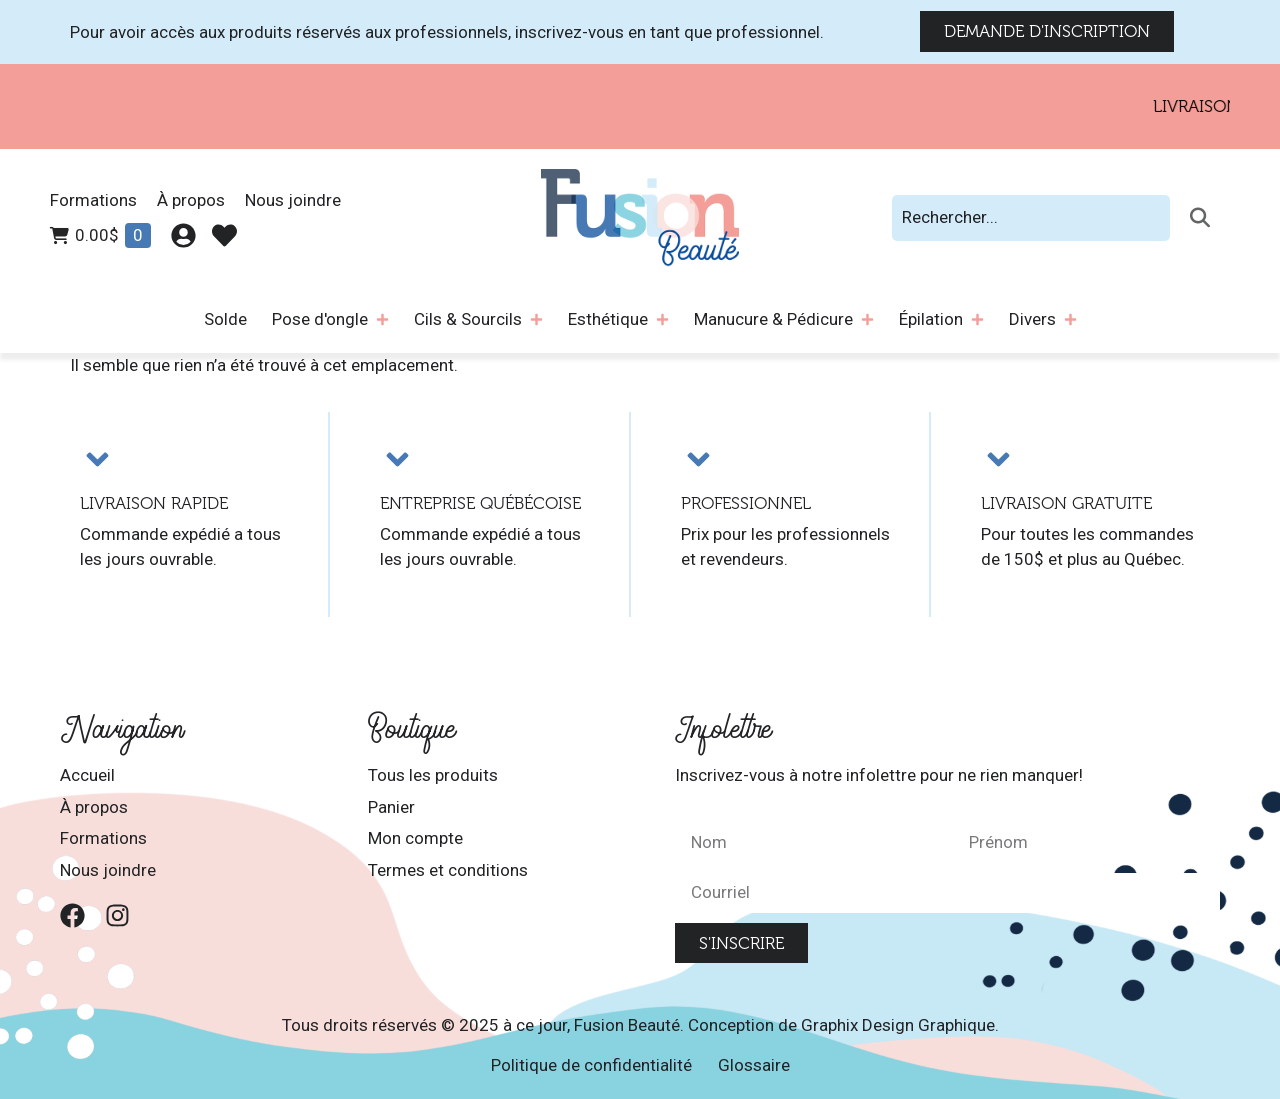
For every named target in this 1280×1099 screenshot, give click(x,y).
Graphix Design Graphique (898, 1025)
